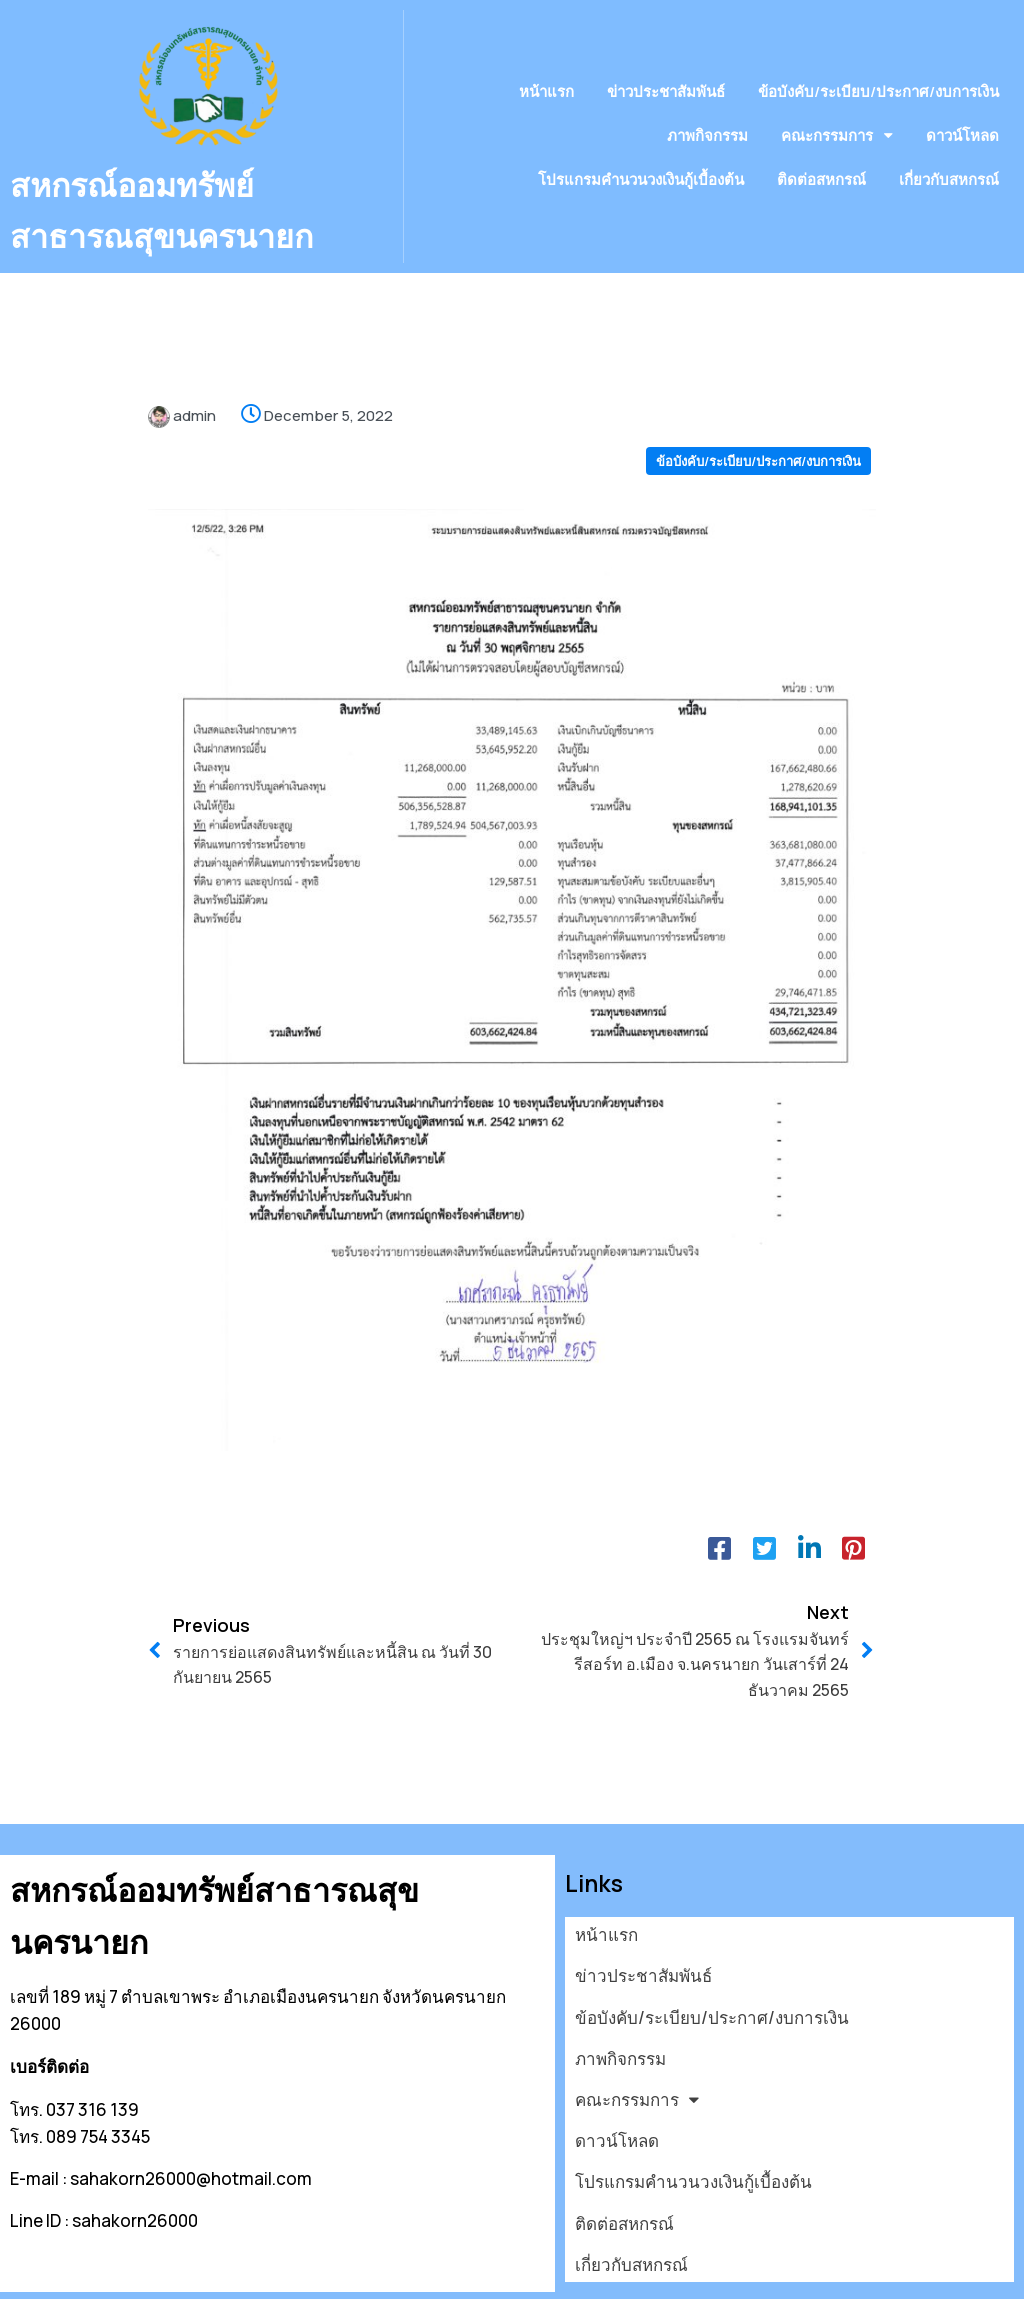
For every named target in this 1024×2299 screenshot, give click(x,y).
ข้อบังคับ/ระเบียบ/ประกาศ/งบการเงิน (758, 431)
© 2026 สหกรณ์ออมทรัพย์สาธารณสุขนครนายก (185, 2272)
